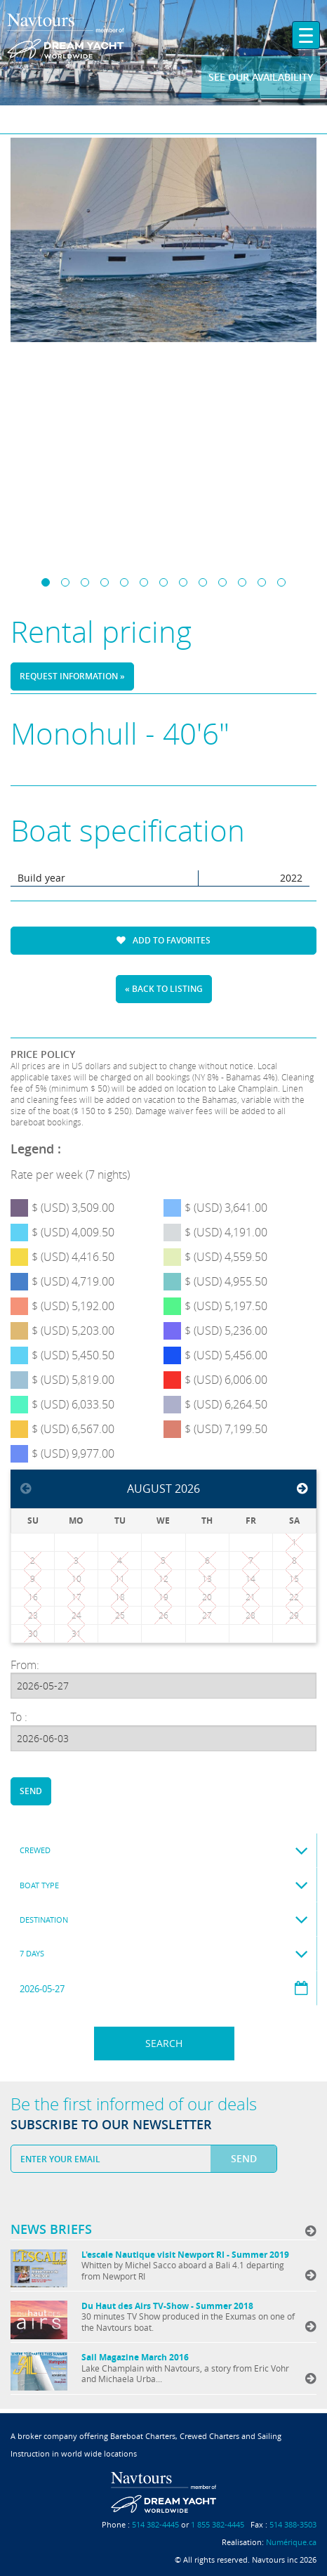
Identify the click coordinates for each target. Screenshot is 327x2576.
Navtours (65, 35)
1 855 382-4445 (217, 2524)
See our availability (260, 77)
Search (163, 2043)
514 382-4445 (155, 2524)
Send (31, 1791)
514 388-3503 (292, 2524)
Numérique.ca (291, 2542)
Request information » (72, 676)
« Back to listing (164, 989)
